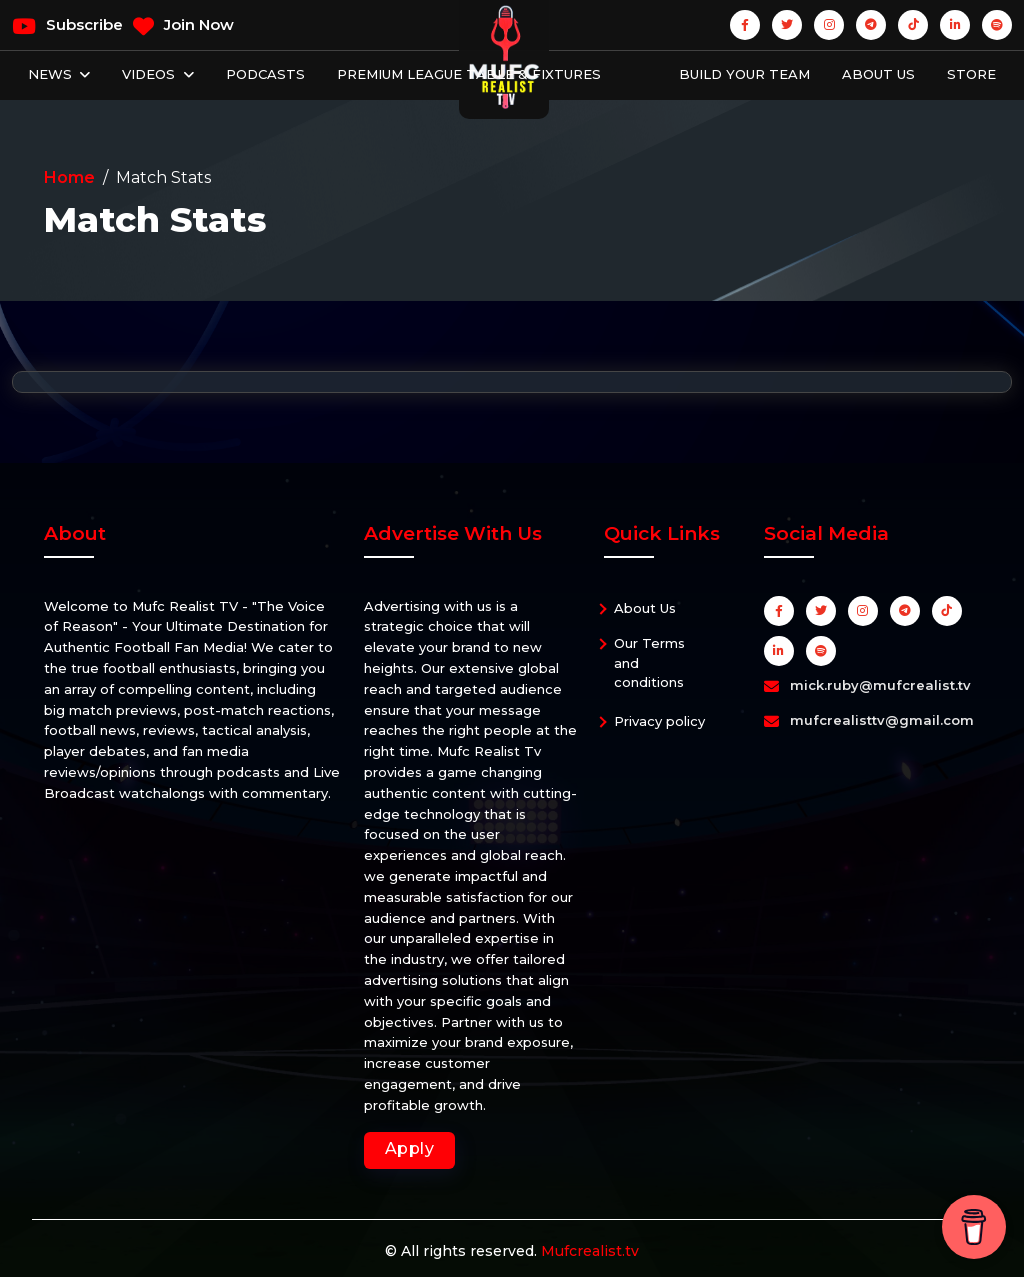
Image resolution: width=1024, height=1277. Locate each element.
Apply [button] (410, 1148)
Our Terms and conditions (649, 662)
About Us (878, 74)
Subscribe (67, 26)
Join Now (183, 26)
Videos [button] (150, 74)
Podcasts (265, 74)
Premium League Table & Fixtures (469, 74)
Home (69, 177)
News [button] (52, 74)
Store (971, 74)
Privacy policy (659, 721)
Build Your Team (744, 74)
